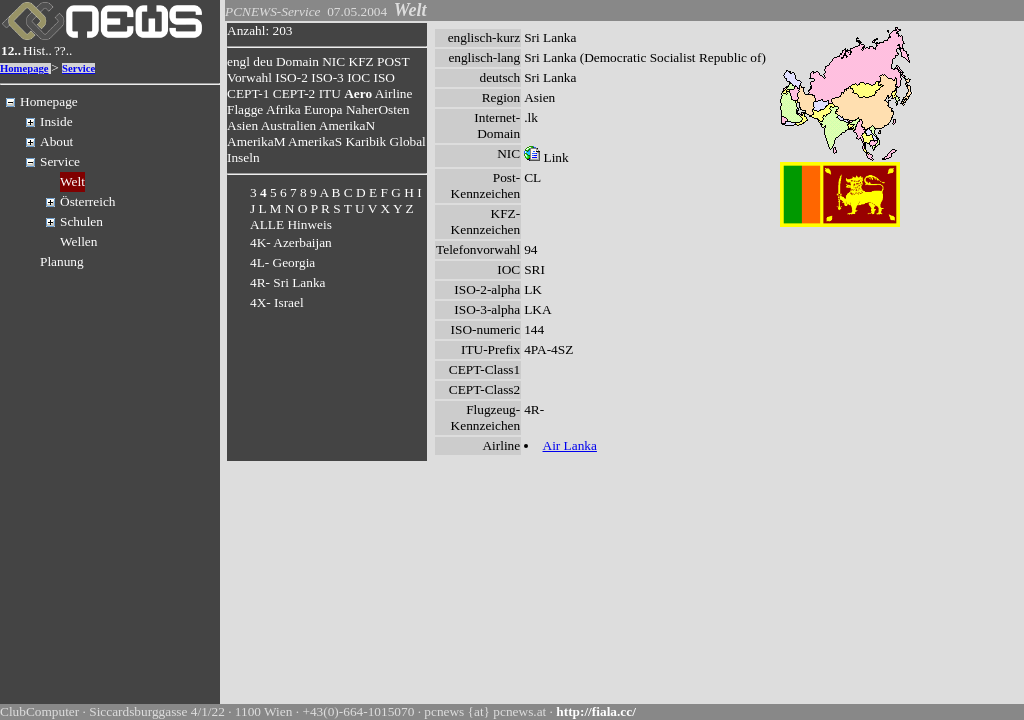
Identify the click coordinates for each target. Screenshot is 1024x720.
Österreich (88, 201)
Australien (289, 125)
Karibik (365, 141)
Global (408, 141)
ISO (383, 77)
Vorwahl (249, 77)
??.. (63, 50)
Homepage (24, 68)
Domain (297, 61)
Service (78, 68)
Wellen (78, 241)
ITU (330, 93)
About (56, 141)
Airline (394, 93)
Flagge (245, 109)
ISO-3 (327, 77)
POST (393, 61)
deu (262, 61)
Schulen (81, 221)
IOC (358, 77)
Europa (323, 109)
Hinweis (309, 224)
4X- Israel (277, 302)
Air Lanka (570, 445)
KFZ (361, 61)
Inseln (243, 157)
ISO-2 (291, 77)
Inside (56, 121)
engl (238, 61)
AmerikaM (256, 141)
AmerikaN (347, 125)
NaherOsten (378, 109)
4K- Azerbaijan (291, 242)
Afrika (283, 109)
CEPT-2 (294, 93)
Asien (242, 125)
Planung (62, 261)
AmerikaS (315, 141)
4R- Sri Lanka (288, 282)
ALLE (267, 224)
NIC (333, 61)
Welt (72, 181)
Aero (358, 93)
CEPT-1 (248, 93)
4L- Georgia (282, 262)
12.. (11, 50)
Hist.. (37, 50)
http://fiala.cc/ (596, 711)
